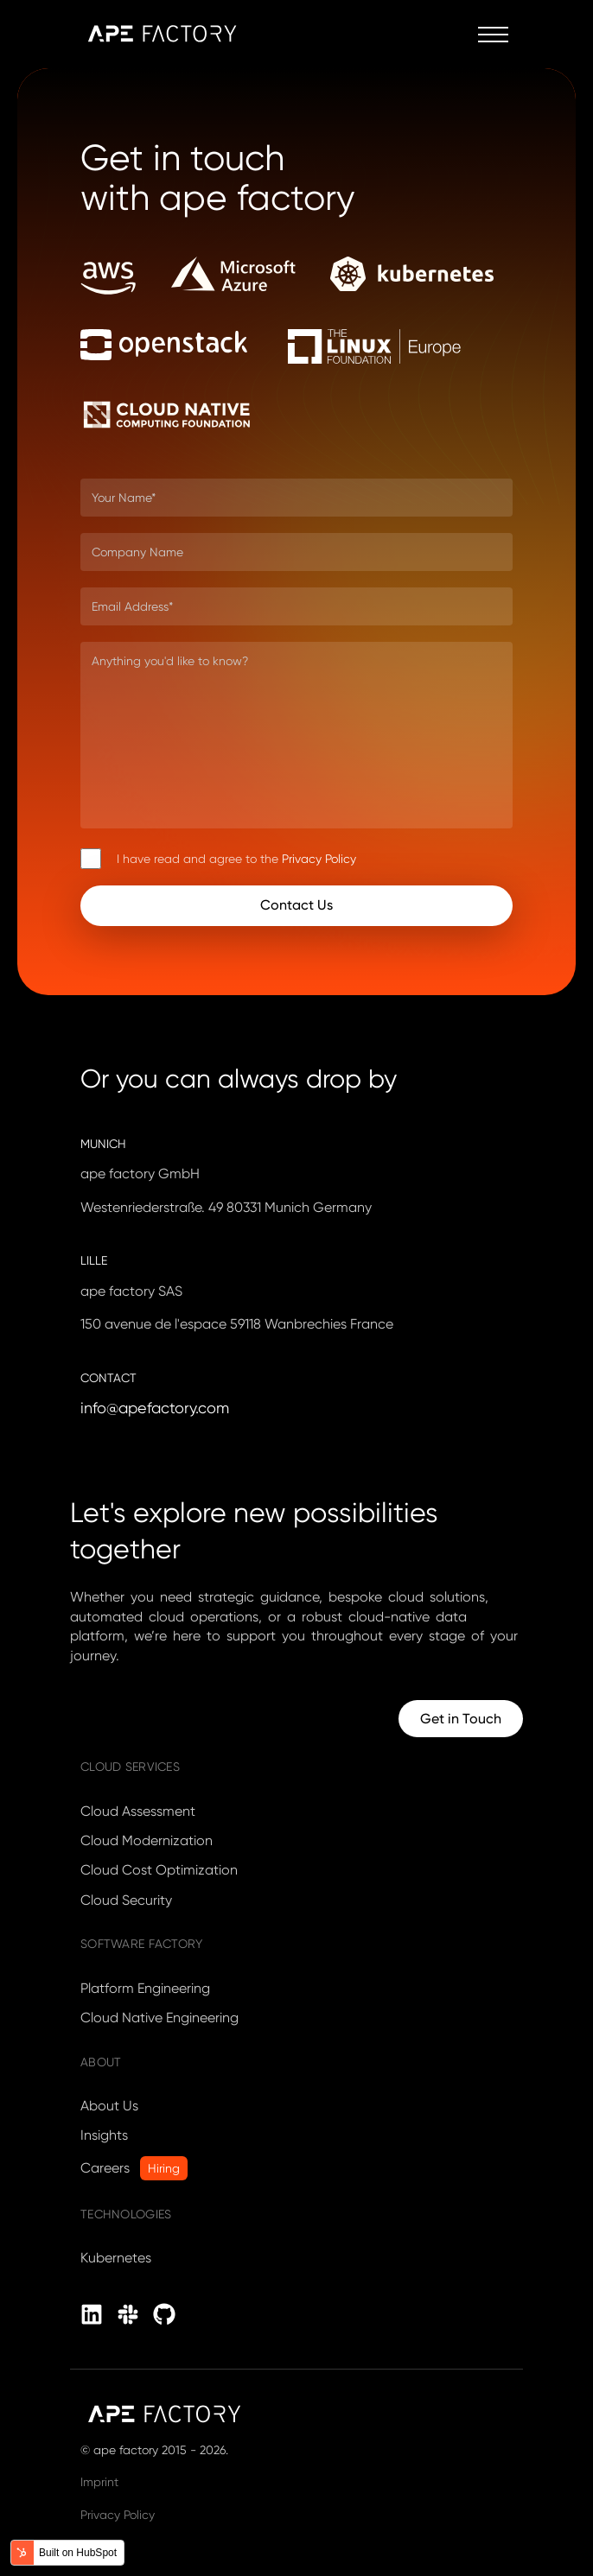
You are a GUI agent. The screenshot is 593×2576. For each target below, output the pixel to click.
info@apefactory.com (154, 1408)
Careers (105, 2168)
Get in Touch (460, 1718)
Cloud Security (126, 1900)
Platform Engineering (145, 1988)
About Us (109, 2105)
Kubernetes (115, 2257)
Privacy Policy (319, 859)
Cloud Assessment (137, 1811)
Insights (104, 2135)
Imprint (99, 2482)
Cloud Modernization (146, 1840)
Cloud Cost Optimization (159, 1870)
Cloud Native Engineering (159, 2017)
